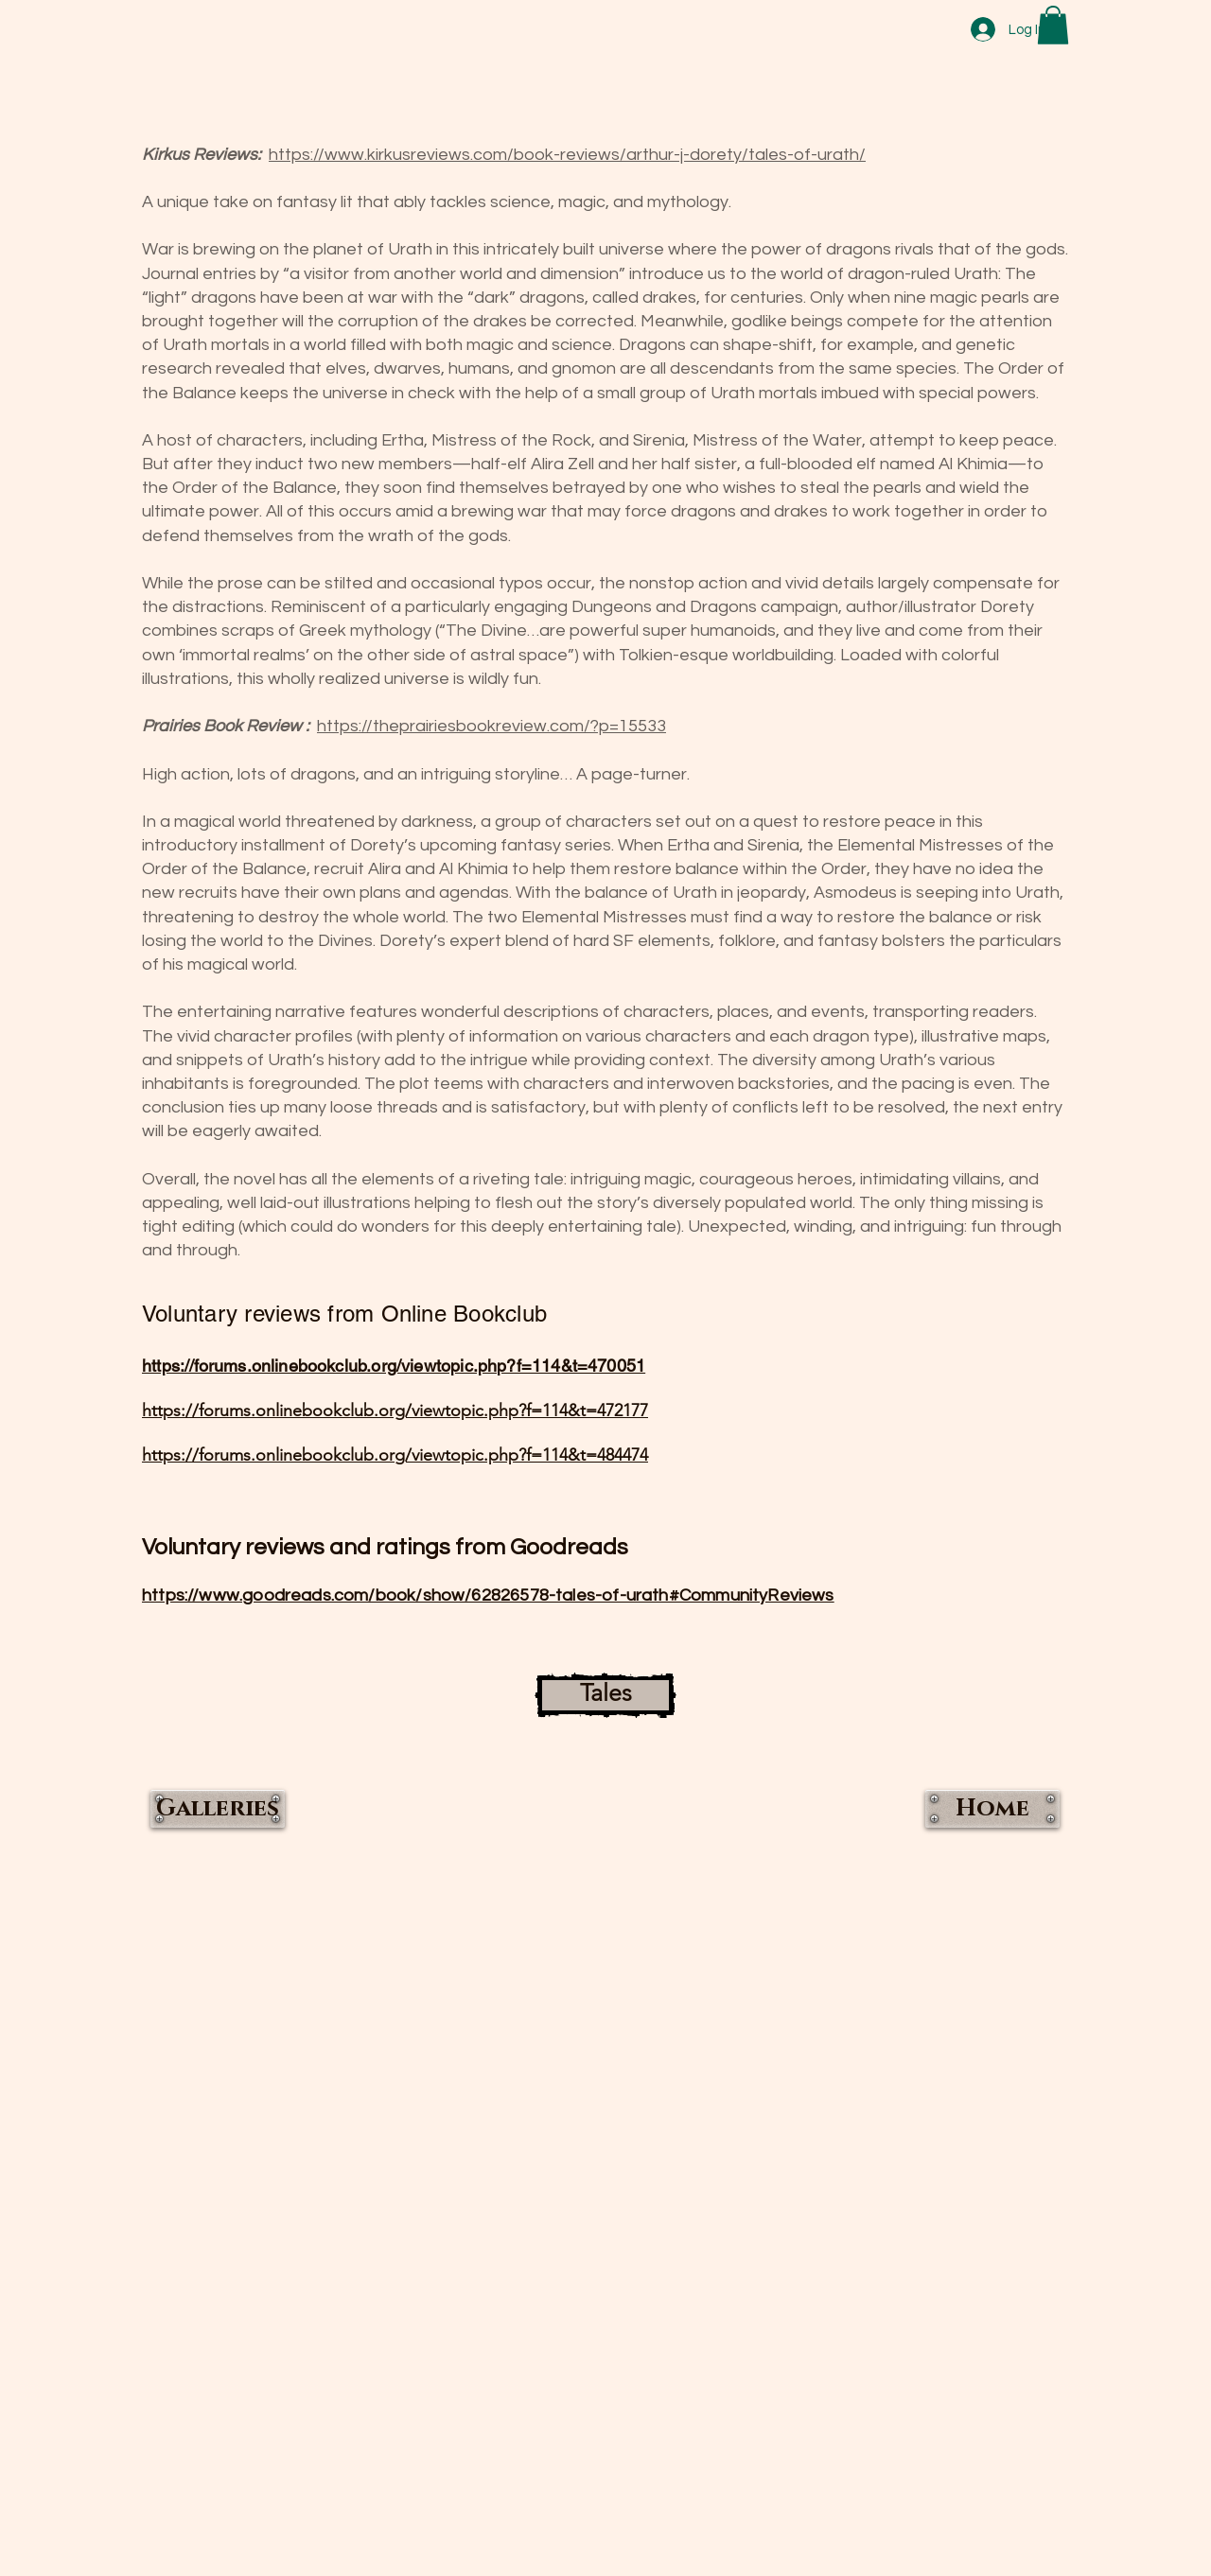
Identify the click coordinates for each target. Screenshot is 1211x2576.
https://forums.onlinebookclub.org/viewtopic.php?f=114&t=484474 (395, 1455)
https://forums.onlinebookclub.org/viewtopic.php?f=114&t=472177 (395, 1410)
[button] (1053, 25)
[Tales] (605, 1695)
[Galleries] (217, 1809)
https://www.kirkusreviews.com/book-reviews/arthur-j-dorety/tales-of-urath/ (567, 155)
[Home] (992, 1809)
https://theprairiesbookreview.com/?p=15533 (491, 726)
